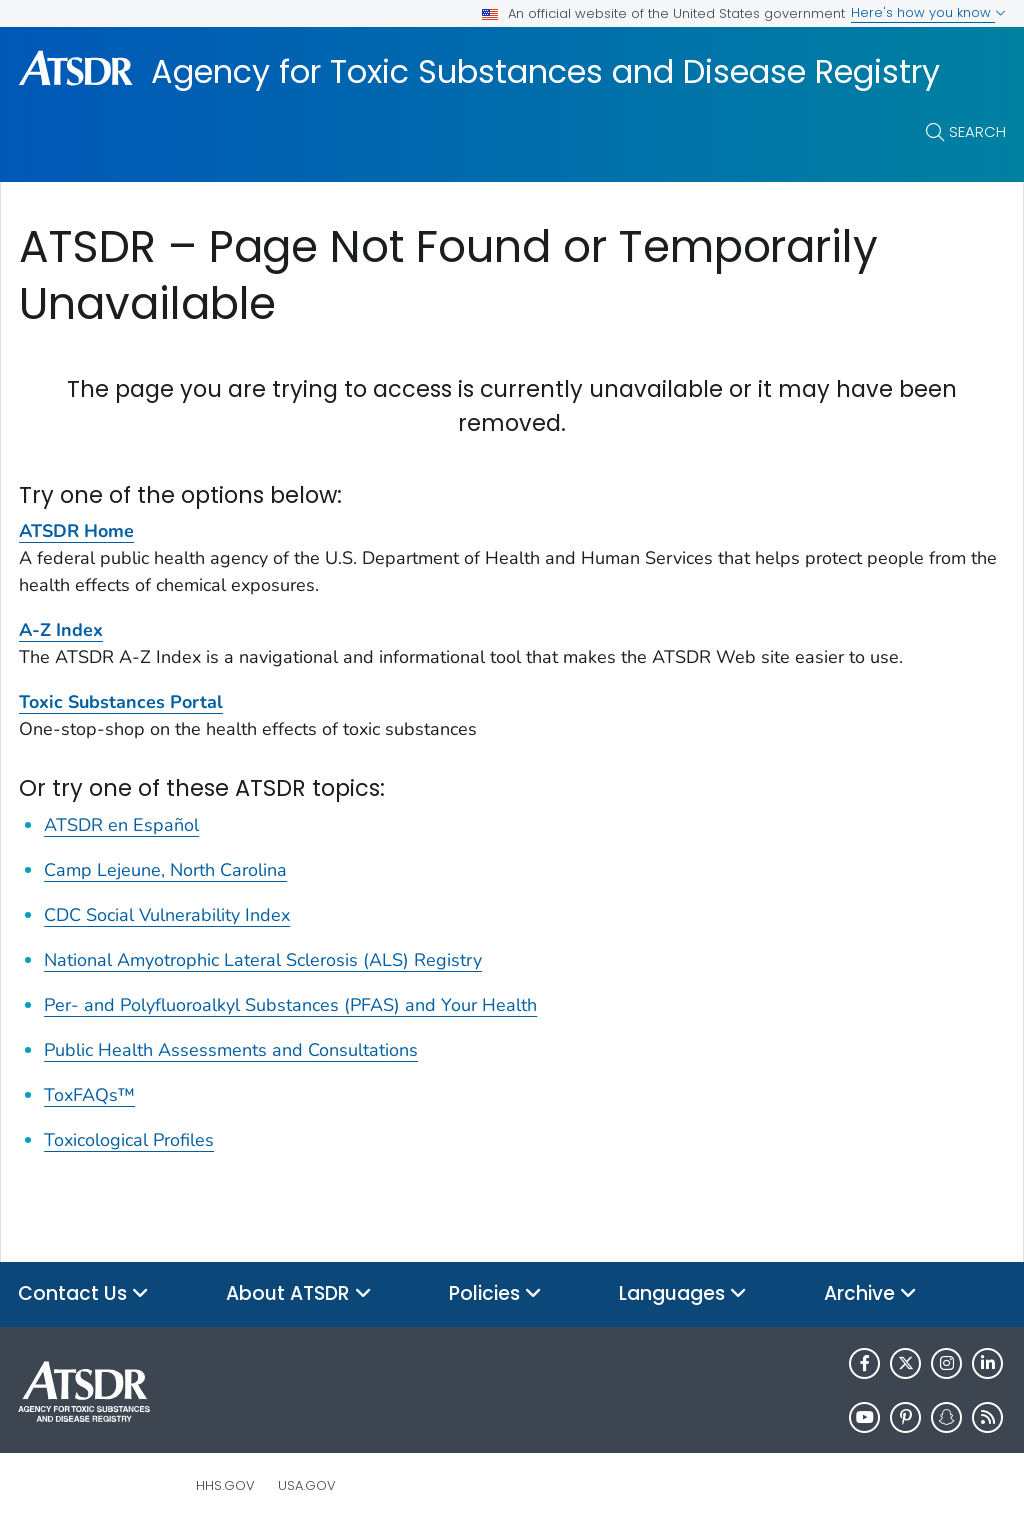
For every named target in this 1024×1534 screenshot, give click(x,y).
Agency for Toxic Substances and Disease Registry (545, 72)
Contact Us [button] (83, 1294)
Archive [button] (870, 1294)
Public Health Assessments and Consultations (231, 1050)
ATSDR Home (76, 531)
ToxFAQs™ (89, 1095)
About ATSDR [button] (299, 1294)
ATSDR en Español (121, 825)
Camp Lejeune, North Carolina (165, 870)
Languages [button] (683, 1294)
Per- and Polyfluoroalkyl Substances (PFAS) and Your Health (290, 1005)
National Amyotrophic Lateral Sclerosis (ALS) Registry (263, 960)
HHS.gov (225, 1485)
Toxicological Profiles (129, 1140)
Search (977, 131)
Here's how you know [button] (928, 12)
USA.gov (307, 1485)
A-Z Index (61, 630)
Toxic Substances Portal (121, 702)
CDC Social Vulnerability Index (167, 915)
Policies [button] (495, 1294)
